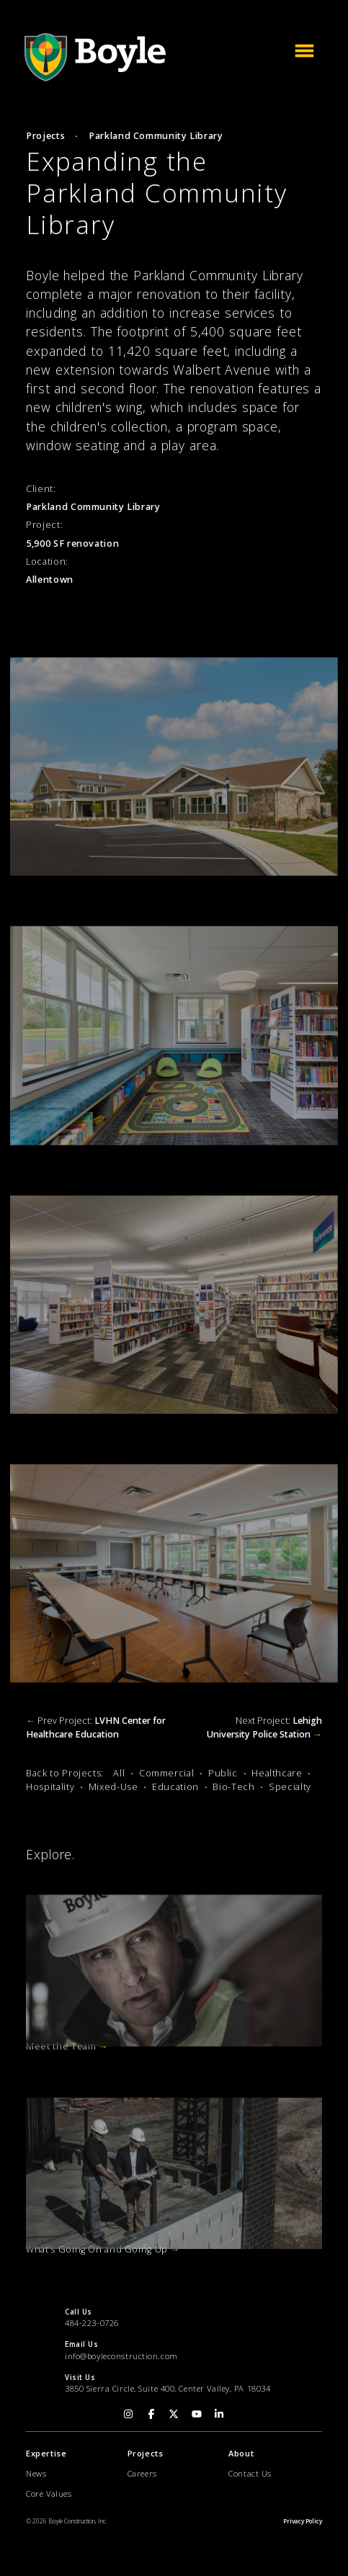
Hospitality (50, 1787)
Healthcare (276, 1773)
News (36, 2473)
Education (175, 1787)
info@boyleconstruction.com (121, 2356)
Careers (142, 2473)
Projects (45, 136)
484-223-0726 (92, 2322)
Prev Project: (96, 1727)
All (119, 1773)
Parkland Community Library (156, 136)
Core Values (48, 2493)
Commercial (166, 1773)
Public (223, 1773)
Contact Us (250, 2473)
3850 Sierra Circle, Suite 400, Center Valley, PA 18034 (167, 2388)
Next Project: (264, 1727)
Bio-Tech (233, 1787)
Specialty (290, 1787)
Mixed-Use (113, 1787)
